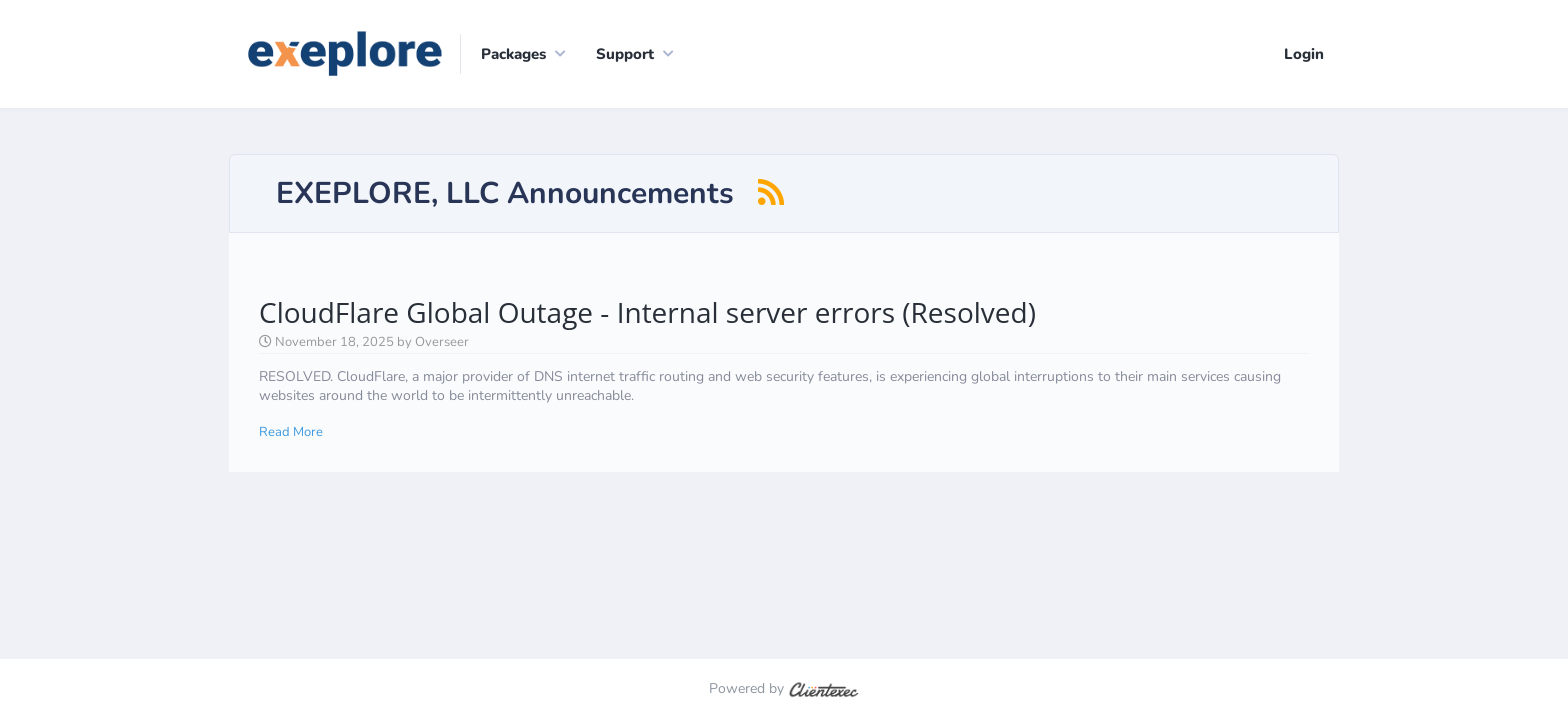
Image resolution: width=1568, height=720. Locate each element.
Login (1304, 54)
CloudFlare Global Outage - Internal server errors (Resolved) (647, 312)
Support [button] (625, 54)
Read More (291, 432)
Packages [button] (513, 54)
